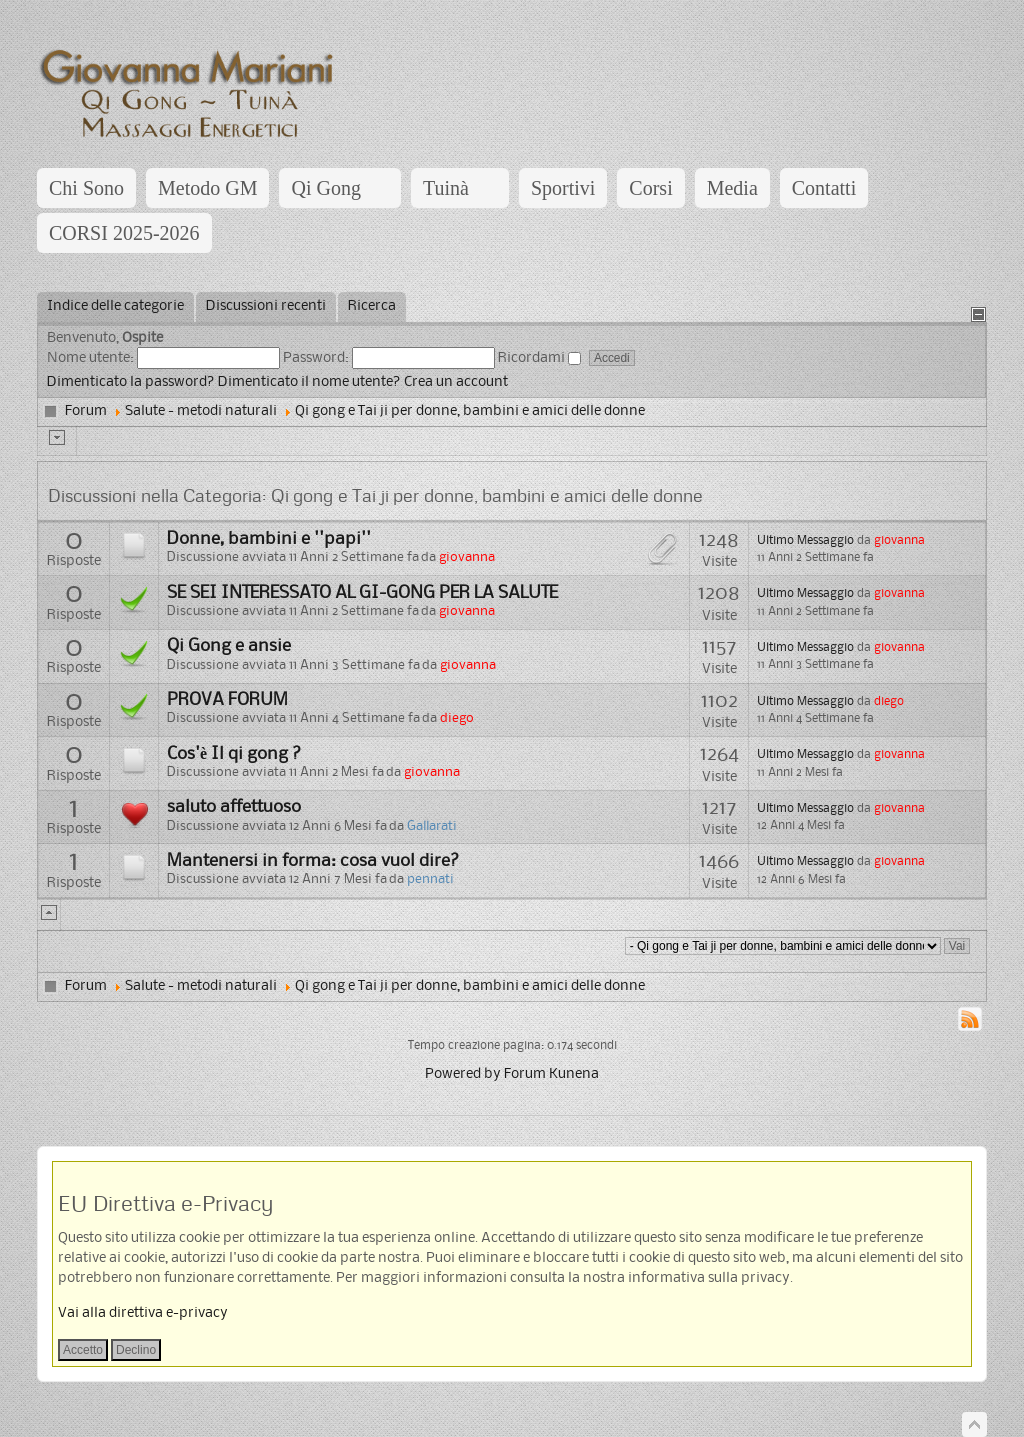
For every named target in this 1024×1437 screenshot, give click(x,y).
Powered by (463, 1074)
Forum (86, 411)
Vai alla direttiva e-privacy (143, 1313)
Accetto (83, 1350)
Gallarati (432, 826)
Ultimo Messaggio (805, 540)
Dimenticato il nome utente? (309, 382)
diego (457, 718)
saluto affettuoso (234, 807)
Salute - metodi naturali (201, 411)
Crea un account (456, 382)
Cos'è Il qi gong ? (234, 754)
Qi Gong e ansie (229, 646)
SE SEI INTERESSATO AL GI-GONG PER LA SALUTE (362, 593)
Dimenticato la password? (131, 382)
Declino (136, 1350)
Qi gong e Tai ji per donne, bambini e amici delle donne (470, 411)
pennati (430, 879)
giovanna (467, 557)
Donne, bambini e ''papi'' (269, 539)
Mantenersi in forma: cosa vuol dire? (313, 861)
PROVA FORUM (227, 700)
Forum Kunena (551, 1074)
